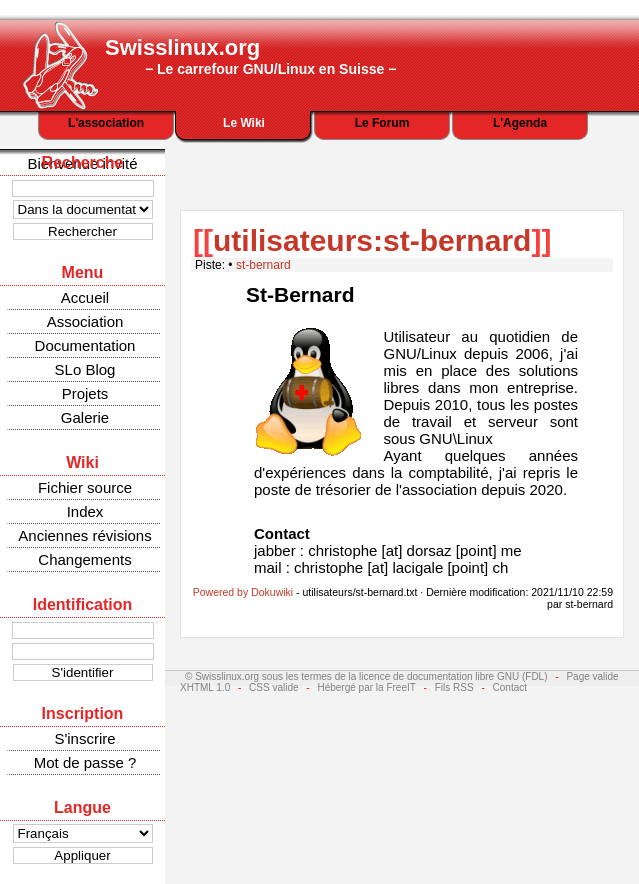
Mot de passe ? (85, 762)
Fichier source (85, 487)
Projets (85, 393)
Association (85, 321)
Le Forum (382, 123)
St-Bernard (300, 294)
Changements (84, 559)
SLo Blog (85, 369)
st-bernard (263, 265)
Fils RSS (454, 687)
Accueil (85, 297)
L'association (106, 123)
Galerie (85, 417)
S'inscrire (84, 738)
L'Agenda (520, 123)
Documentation (85, 345)
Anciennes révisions (84, 535)
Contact (510, 687)
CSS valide (273, 687)
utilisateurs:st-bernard (372, 240)
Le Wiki (244, 123)
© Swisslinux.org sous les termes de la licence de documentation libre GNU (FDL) (366, 676)
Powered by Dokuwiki (243, 592)
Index (85, 511)
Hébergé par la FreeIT (366, 687)
